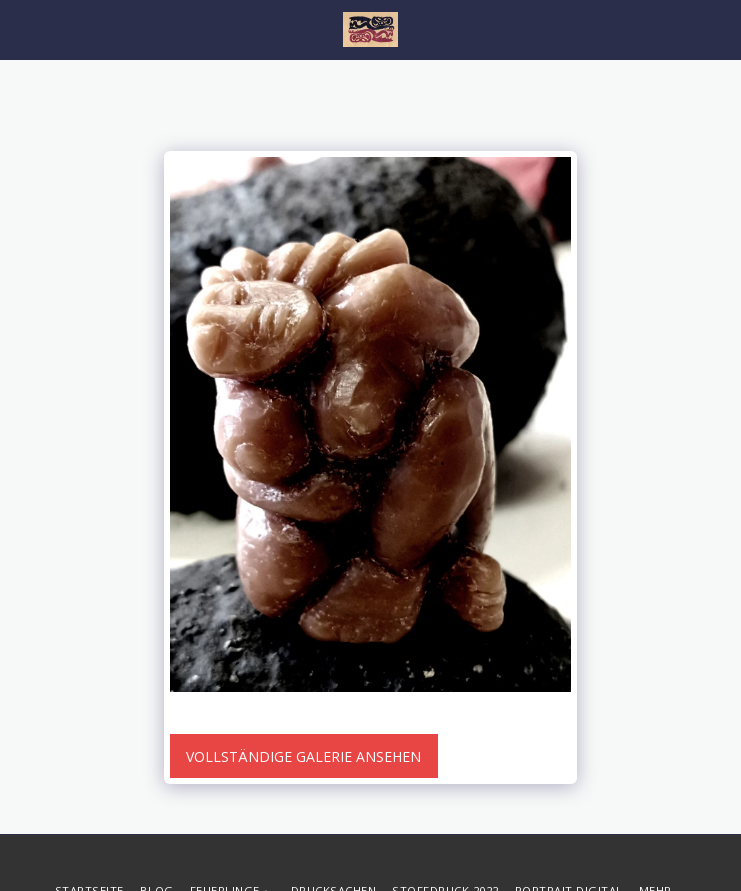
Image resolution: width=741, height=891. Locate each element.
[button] (22, 28)
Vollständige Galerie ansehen (303, 756)
